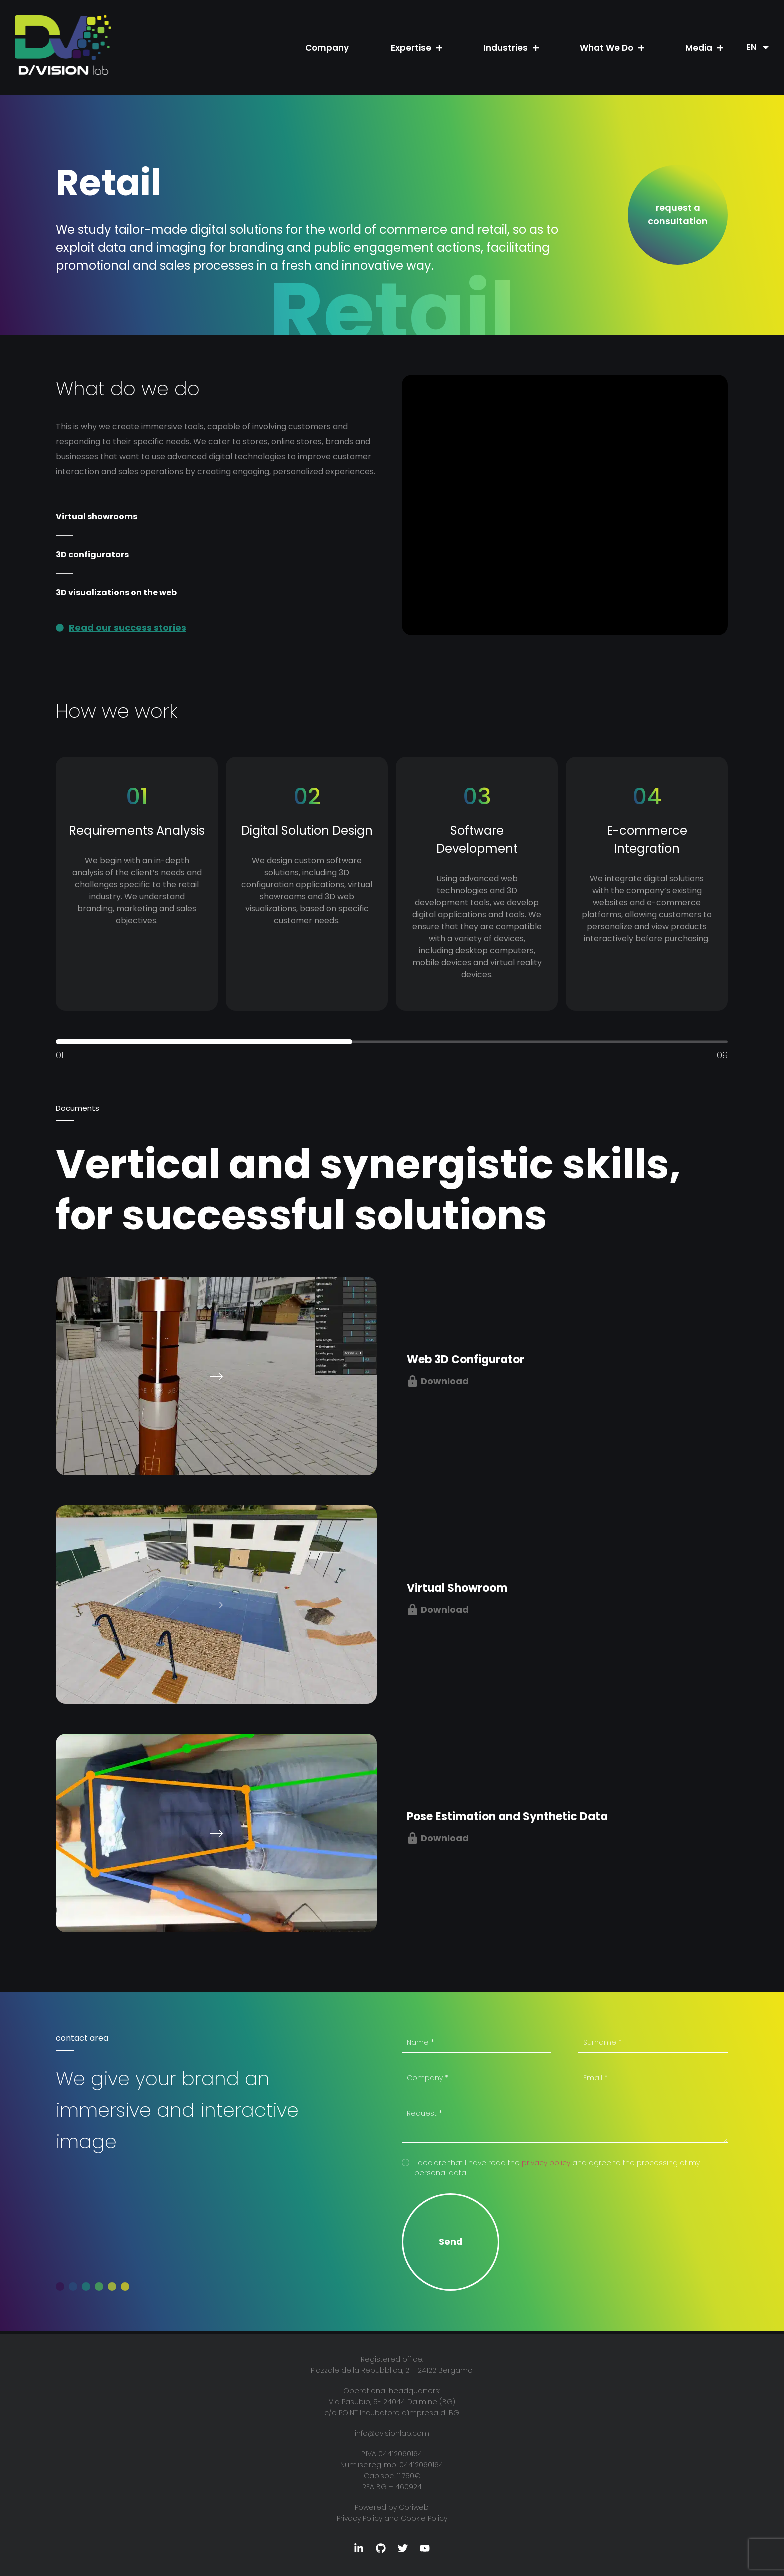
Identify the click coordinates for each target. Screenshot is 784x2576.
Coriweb (414, 2507)
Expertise (411, 48)
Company (327, 48)
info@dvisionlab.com (392, 2433)
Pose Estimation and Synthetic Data (507, 1816)
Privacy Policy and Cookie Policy (392, 2518)
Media (699, 48)
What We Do (607, 48)
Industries (506, 48)
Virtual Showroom (457, 1588)
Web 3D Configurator (466, 1359)
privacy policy (546, 2163)
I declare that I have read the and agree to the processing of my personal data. (557, 2168)
